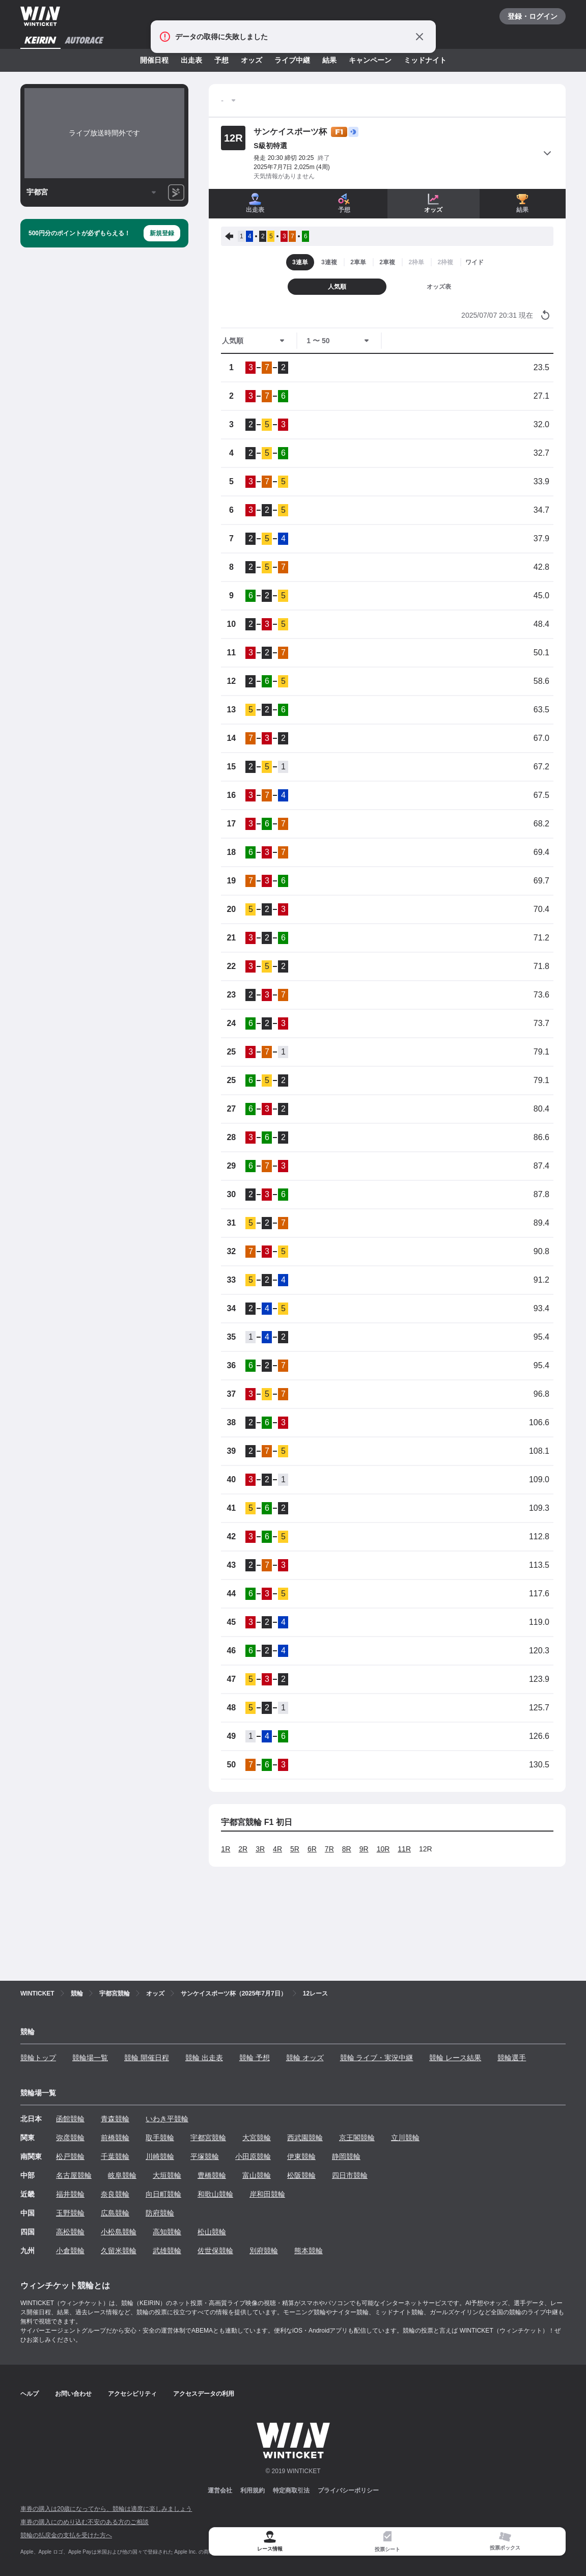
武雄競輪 (167, 2251)
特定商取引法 (291, 2490)
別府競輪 (263, 2251)
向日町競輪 (163, 2194)
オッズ (251, 60)
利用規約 (252, 2490)
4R (277, 1849)
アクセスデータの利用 (203, 2393)
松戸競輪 (70, 2156)
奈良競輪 (115, 2194)
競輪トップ (38, 2058)
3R (260, 1849)
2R (242, 1849)
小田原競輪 (253, 2156)
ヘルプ (29, 2393)
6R (312, 1849)
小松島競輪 (118, 2232)
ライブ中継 (292, 60)
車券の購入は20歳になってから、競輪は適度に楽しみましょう (106, 2508)
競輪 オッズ (305, 2058)
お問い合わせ (73, 2393)
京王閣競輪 (357, 2138)
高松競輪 (70, 2232)
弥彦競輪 (70, 2138)
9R (364, 1849)
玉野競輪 (70, 2213)
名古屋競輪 (74, 2175)
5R (294, 1849)
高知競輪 (167, 2232)
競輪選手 (511, 2058)
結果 (329, 60)
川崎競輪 (160, 2156)
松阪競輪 (301, 2175)
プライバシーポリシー (348, 2490)
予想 (221, 60)
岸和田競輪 (267, 2194)
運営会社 (220, 2490)
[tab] (387, 2542)
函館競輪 (70, 2119)
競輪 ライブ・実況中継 (376, 2058)
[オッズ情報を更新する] (545, 315)
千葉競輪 (115, 2156)
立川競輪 (405, 2138)
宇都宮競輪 (208, 2138)
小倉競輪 (70, 2251)
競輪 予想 (254, 2058)
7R (329, 1849)
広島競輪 (115, 2213)
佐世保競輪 (215, 2251)
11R (404, 1849)
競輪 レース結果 (455, 2058)
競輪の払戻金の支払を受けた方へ (66, 2535)
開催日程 (154, 60)
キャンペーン (370, 60)
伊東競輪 (301, 2156)
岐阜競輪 (122, 2175)
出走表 (191, 60)
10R (383, 1849)
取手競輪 (160, 2138)
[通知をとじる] (419, 37)
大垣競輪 (167, 2175)
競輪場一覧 (90, 2058)
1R (225, 1849)
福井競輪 (70, 2194)
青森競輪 (115, 2119)
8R (346, 1849)
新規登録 (162, 233)
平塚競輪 (204, 2156)
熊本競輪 (308, 2251)
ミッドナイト (425, 60)
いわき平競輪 (167, 2119)
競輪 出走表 (204, 2058)
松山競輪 (212, 2232)
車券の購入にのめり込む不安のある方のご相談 (84, 2522)
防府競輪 (160, 2213)
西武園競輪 (305, 2138)
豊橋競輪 (212, 2175)
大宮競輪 (256, 2138)
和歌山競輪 (215, 2194)
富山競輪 (256, 2175)
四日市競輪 (350, 2175)
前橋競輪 (115, 2138)
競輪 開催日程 (146, 2058)
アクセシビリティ (132, 2393)
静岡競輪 (346, 2156)
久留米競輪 (118, 2251)
